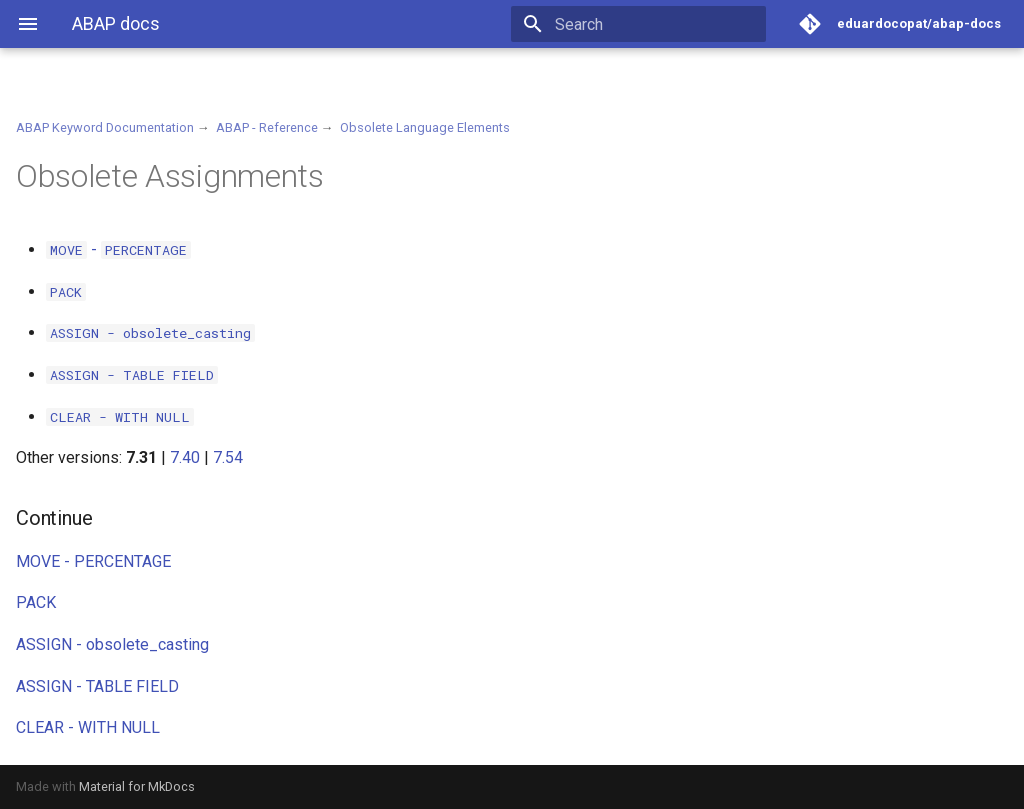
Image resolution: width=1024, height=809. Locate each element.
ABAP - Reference (267, 127)
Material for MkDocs (137, 786)
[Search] (649, 24)
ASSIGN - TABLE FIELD (97, 686)
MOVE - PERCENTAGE (93, 561)
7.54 (228, 457)
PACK (36, 602)
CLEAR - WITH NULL (88, 727)
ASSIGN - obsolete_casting (112, 644)
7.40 (185, 457)
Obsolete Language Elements (425, 127)
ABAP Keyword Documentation (105, 127)
